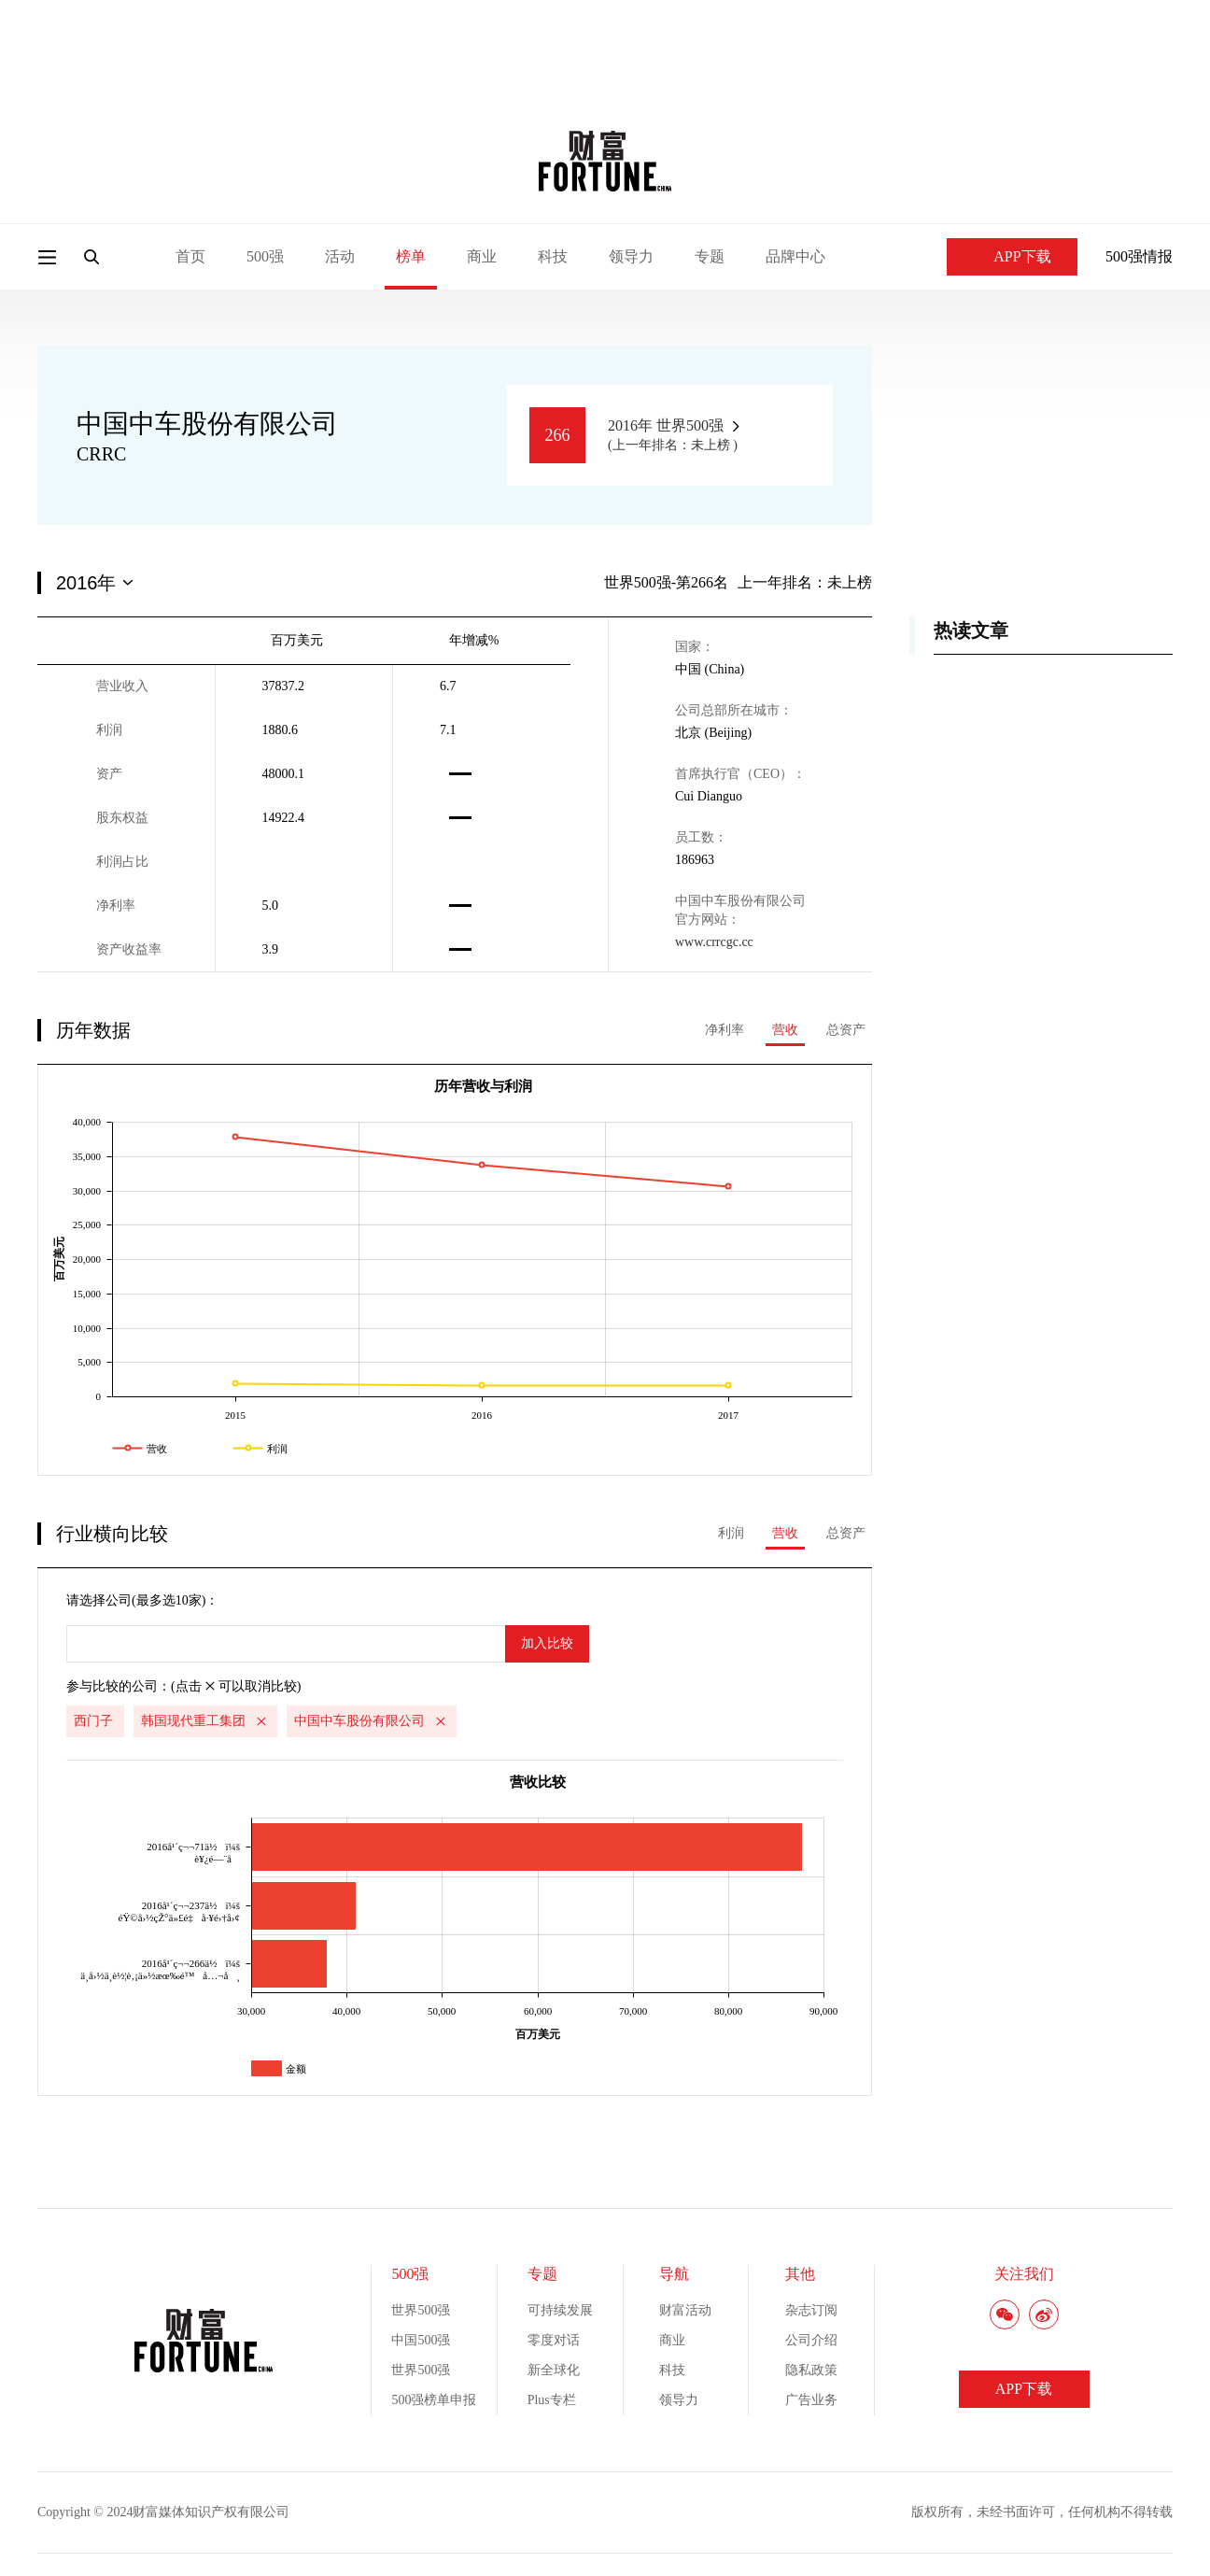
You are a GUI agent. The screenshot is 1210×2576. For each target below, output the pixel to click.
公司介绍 (811, 2340)
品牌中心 (795, 256)
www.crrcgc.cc (714, 942)
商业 (482, 256)
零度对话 (554, 2340)
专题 (710, 256)
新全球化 (554, 2370)
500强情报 (1139, 256)
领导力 (631, 256)
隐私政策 (811, 2370)
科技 (553, 256)
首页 (190, 256)
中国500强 (420, 2340)
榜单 (411, 256)
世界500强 (420, 2310)
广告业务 (811, 2400)
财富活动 (685, 2310)
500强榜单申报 (433, 2400)
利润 (731, 1533)
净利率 (724, 1030)
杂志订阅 (811, 2310)
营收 (785, 1030)
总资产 (845, 1030)
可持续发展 (560, 2310)
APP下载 (1011, 256)
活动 (340, 256)
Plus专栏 (552, 2400)
